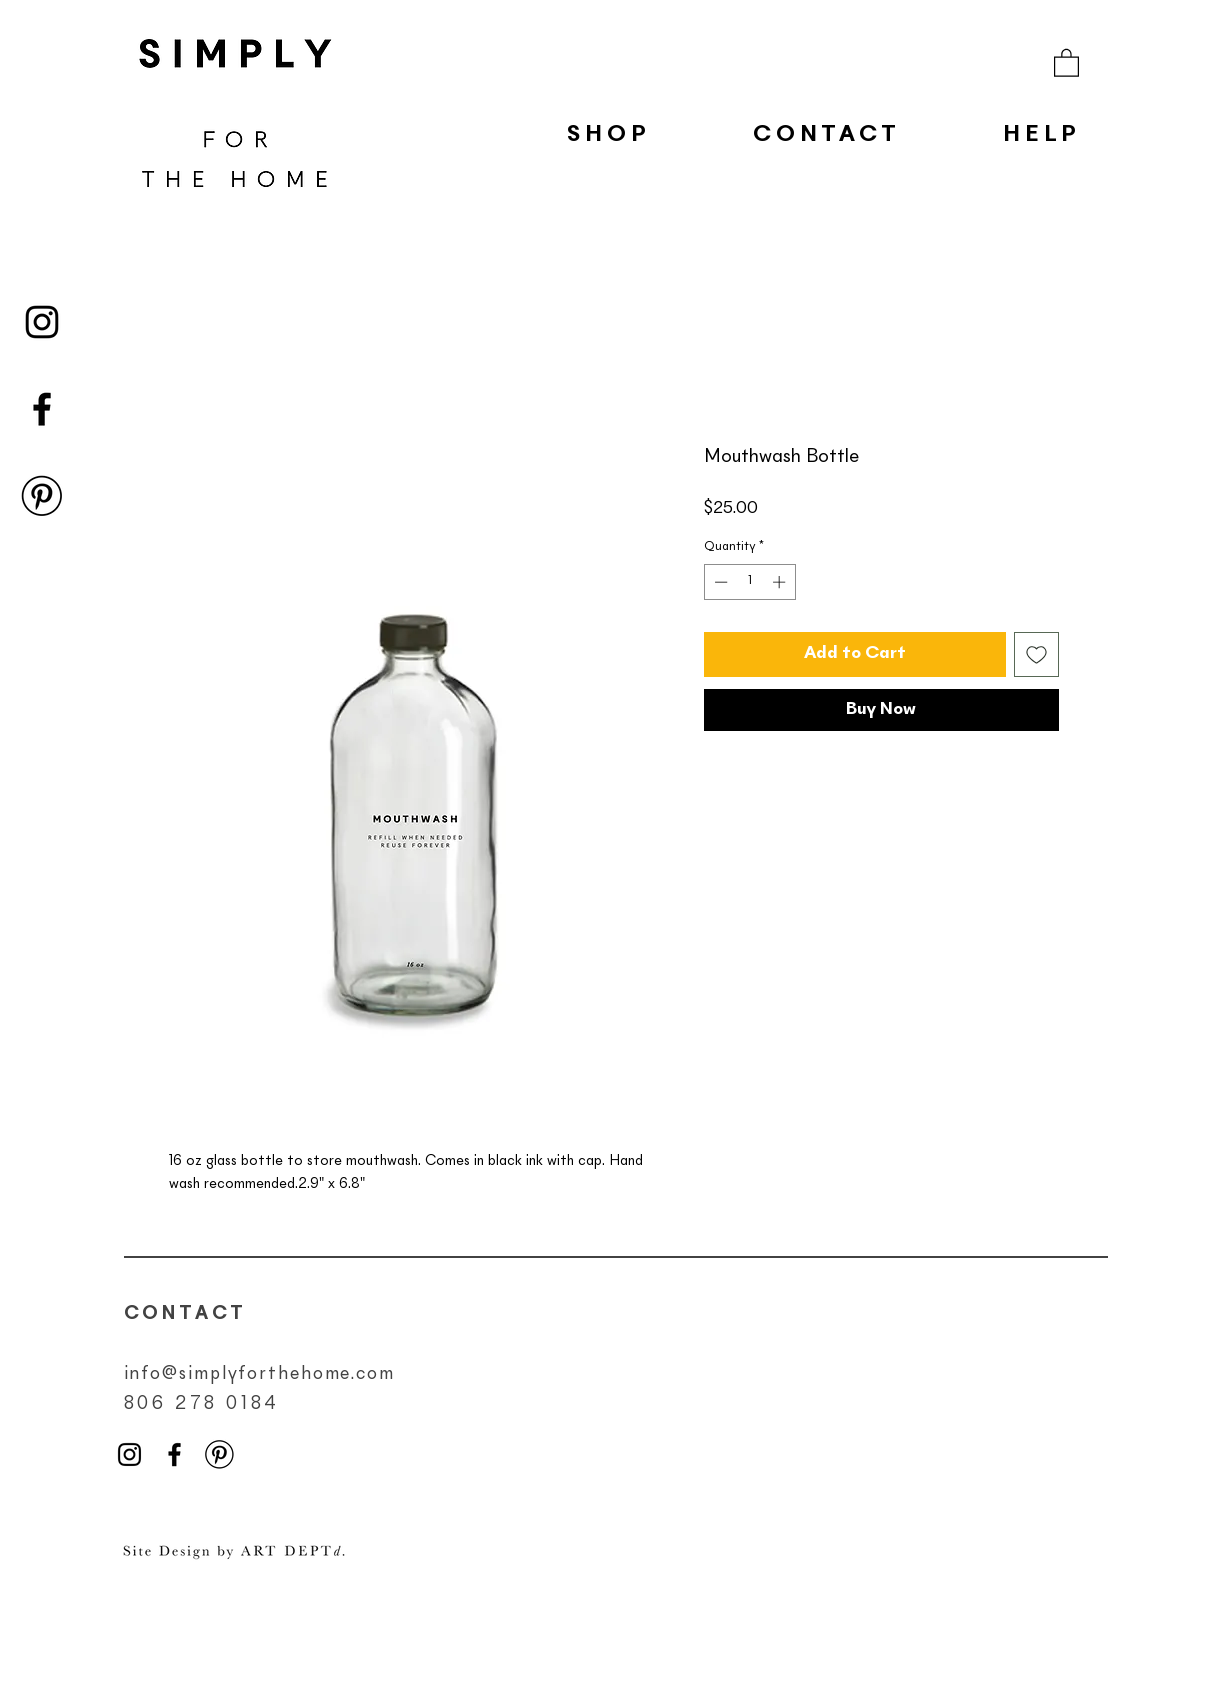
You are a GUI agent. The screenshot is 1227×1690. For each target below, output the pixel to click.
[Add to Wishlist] (1036, 654)
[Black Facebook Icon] (42, 409)
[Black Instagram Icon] (42, 322)
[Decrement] (719, 582)
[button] (1066, 62)
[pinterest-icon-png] (42, 496)
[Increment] (781, 582)
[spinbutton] (749, 582)
